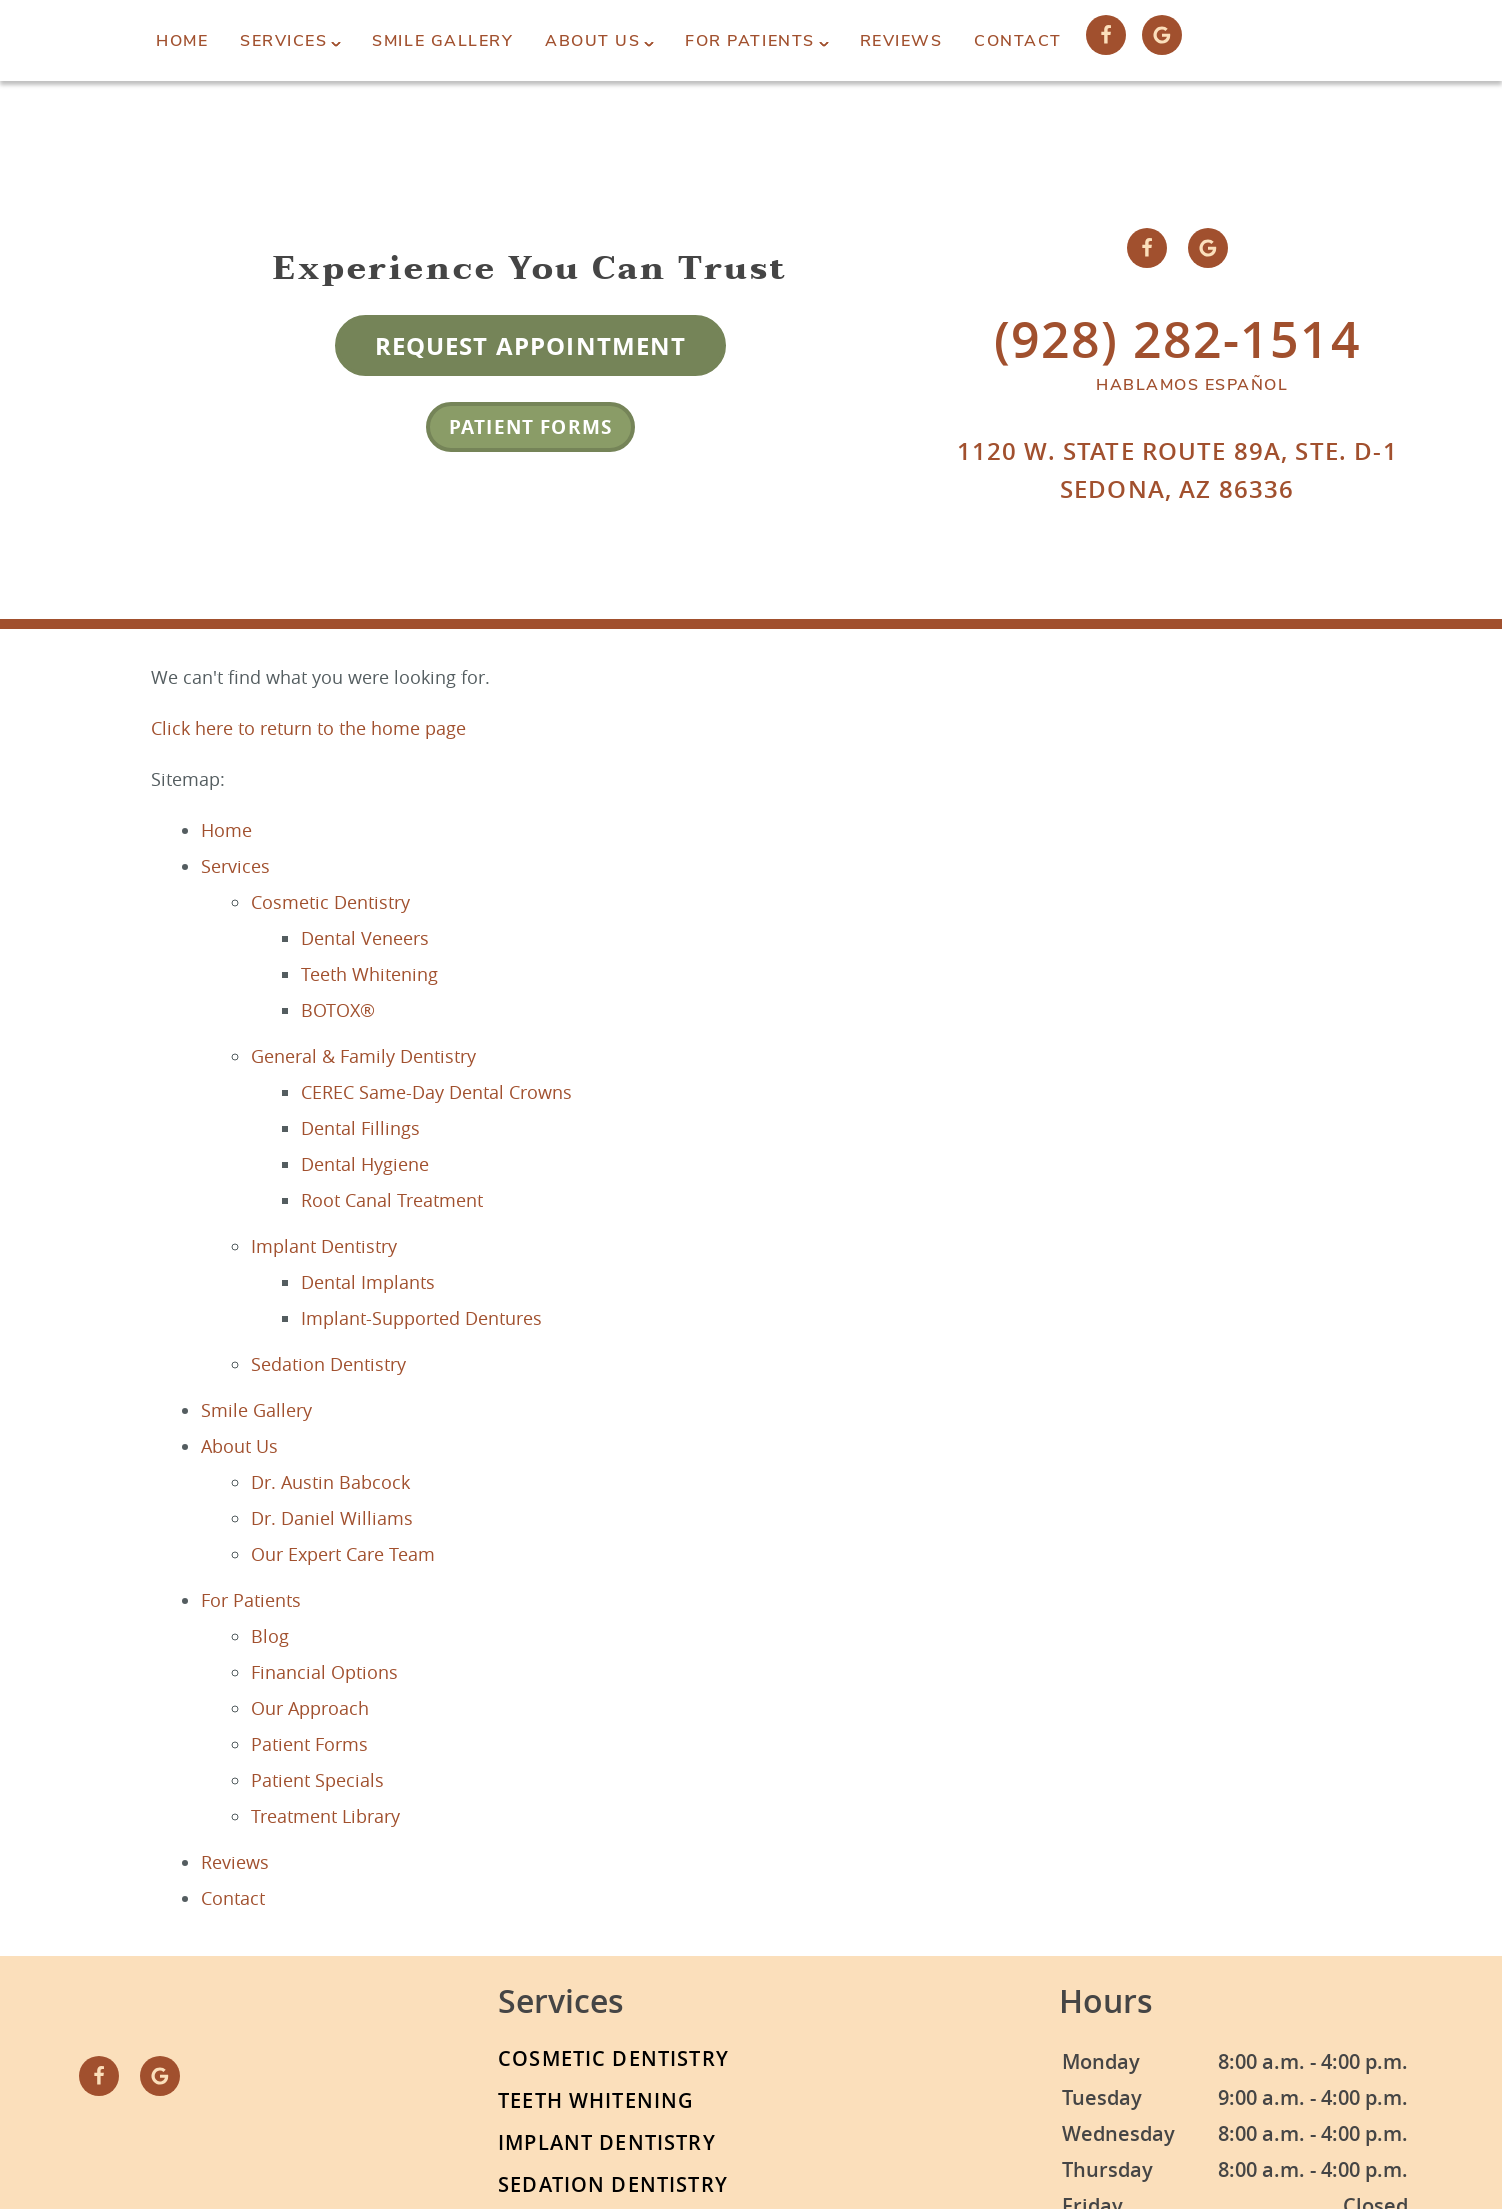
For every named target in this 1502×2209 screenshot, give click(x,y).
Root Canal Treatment (392, 1200)
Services (283, 41)
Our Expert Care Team (343, 1554)
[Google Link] (1162, 35)
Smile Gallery (442, 41)
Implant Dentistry (324, 1246)
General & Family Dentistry (363, 1056)
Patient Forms (530, 427)
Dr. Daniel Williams (332, 1518)
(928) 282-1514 (1177, 339)
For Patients (749, 41)
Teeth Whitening (369, 974)
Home (182, 41)
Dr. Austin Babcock (330, 1482)
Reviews (901, 41)
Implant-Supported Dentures (421, 1318)
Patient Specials (317, 1780)
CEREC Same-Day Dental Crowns (436, 1092)
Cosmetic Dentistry (330, 902)
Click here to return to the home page (308, 728)
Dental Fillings (360, 1128)
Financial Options (324, 1672)
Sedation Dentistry (328, 1364)
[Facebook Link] (1106, 35)
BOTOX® (338, 1010)
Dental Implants (368, 1282)
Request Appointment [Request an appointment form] (531, 346)
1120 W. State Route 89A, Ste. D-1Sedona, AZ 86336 (1177, 470)
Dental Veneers (365, 938)
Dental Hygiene (365, 1164)
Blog (270, 1636)
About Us (592, 41)
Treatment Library (325, 1816)
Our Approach (310, 1708)
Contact (1018, 41)
